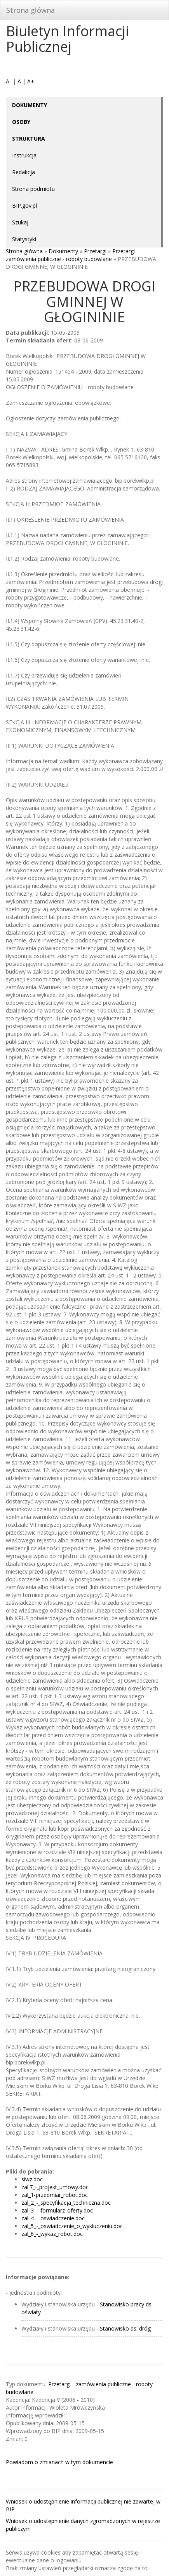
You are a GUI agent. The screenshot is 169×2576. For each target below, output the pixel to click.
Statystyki (24, 239)
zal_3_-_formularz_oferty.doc (57, 2210)
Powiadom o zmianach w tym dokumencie (59, 2462)
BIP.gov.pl (24, 205)
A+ (30, 81)
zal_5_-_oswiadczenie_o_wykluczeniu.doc (72, 2226)
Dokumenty (63, 251)
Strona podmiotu (33, 188)
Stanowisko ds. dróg (125, 2328)
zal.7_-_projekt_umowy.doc (55, 2187)
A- (8, 81)
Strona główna (30, 10)
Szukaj (20, 222)
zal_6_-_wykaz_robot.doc (52, 2233)
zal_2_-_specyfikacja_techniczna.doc (66, 2202)
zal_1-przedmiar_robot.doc (54, 2194)
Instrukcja (24, 155)
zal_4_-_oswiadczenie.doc (53, 2218)
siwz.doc (32, 2179)
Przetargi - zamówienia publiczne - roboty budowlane (72, 255)
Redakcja (23, 172)
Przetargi (95, 251)
